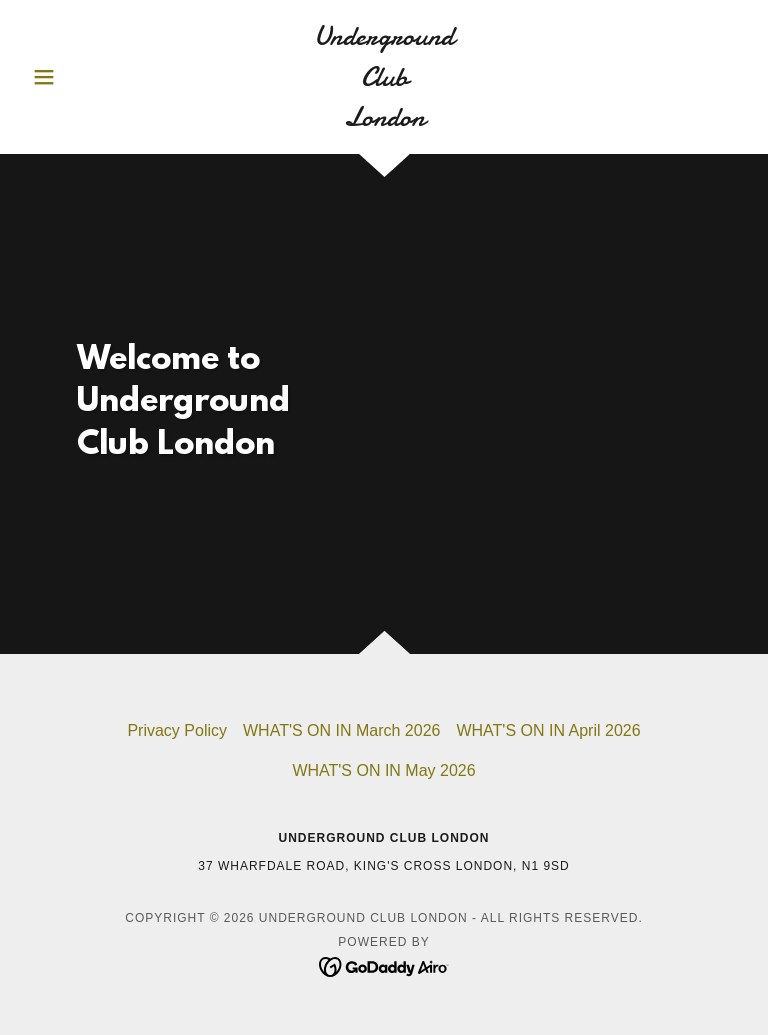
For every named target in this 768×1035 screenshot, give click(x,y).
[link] (384, 120)
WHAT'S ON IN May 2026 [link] (383, 770)
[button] (78, 77)
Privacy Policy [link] (177, 730)
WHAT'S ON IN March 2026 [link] (341, 730)
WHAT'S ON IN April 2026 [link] (548, 730)
